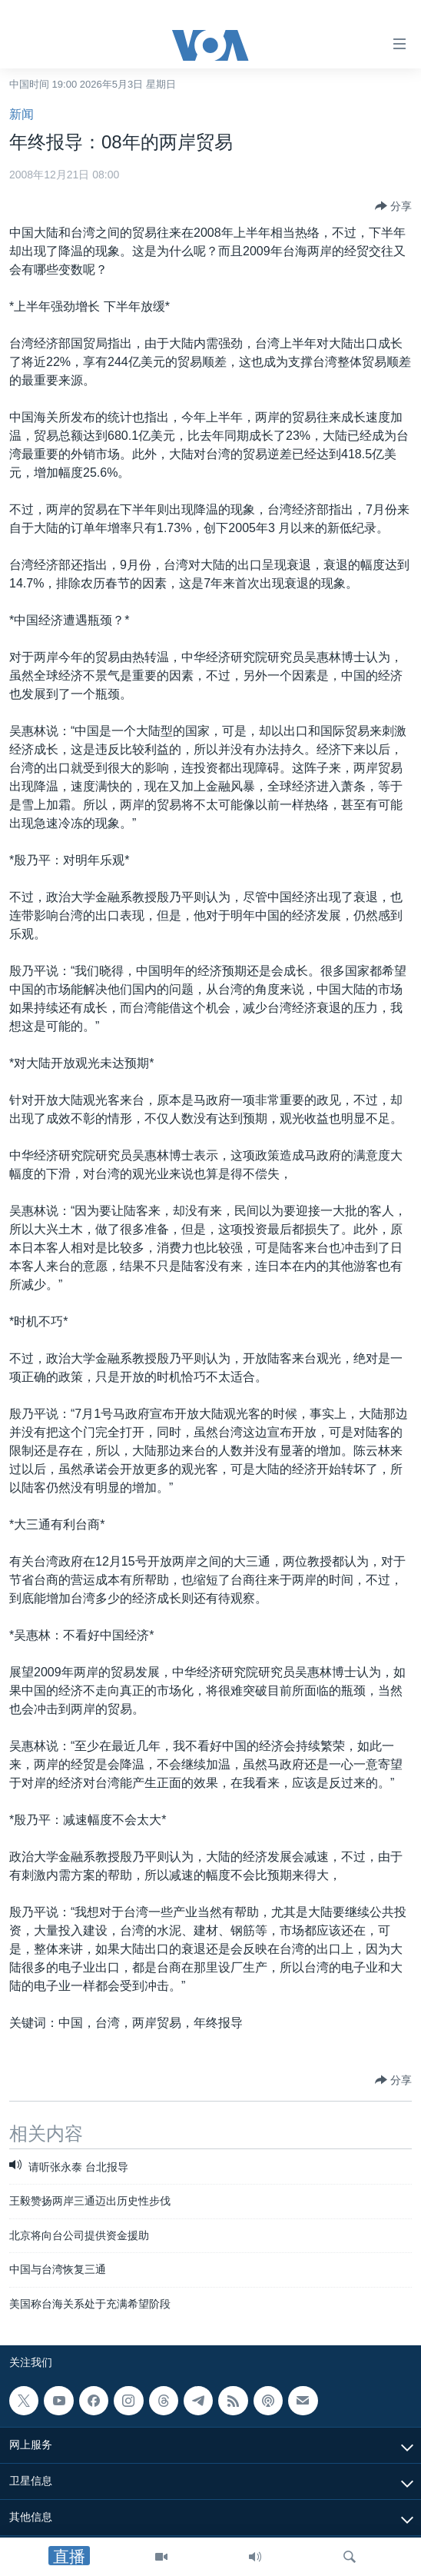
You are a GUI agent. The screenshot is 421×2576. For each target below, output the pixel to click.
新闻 (21, 114)
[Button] (393, 206)
